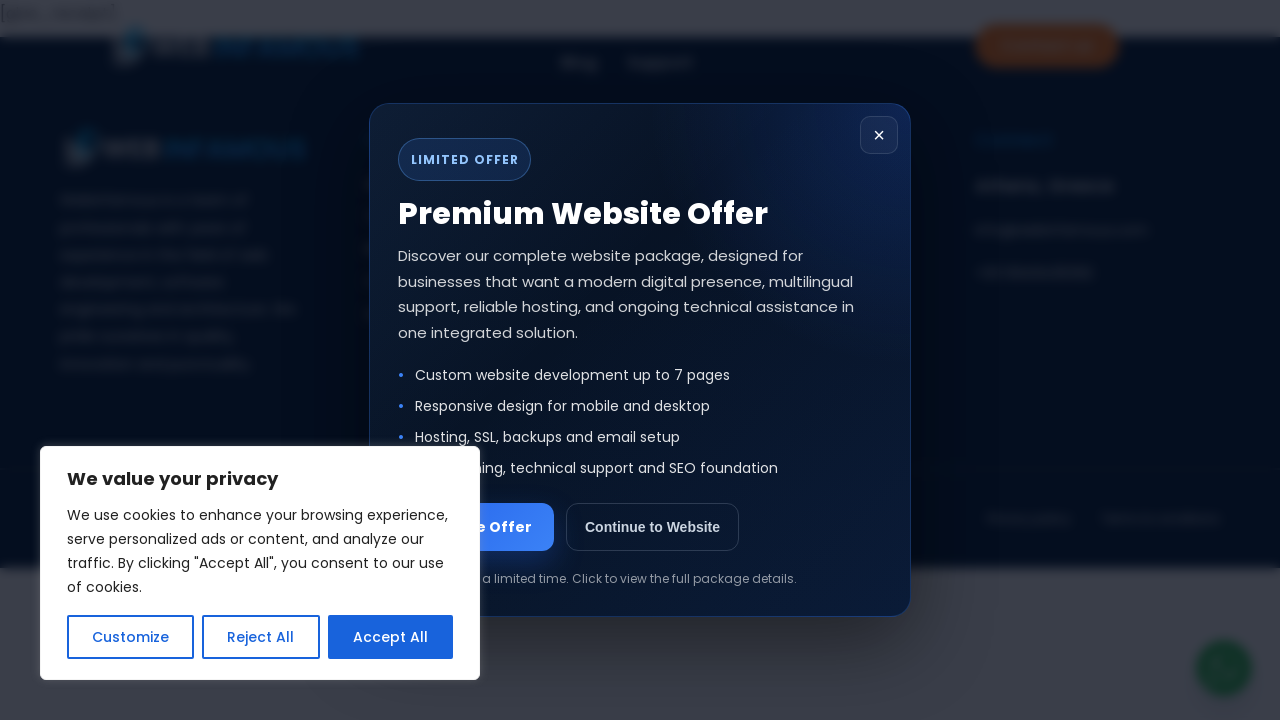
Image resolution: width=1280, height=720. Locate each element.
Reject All (260, 637)
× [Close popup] (879, 135)
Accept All (390, 637)
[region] (260, 563)
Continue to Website (652, 527)
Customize (130, 637)
